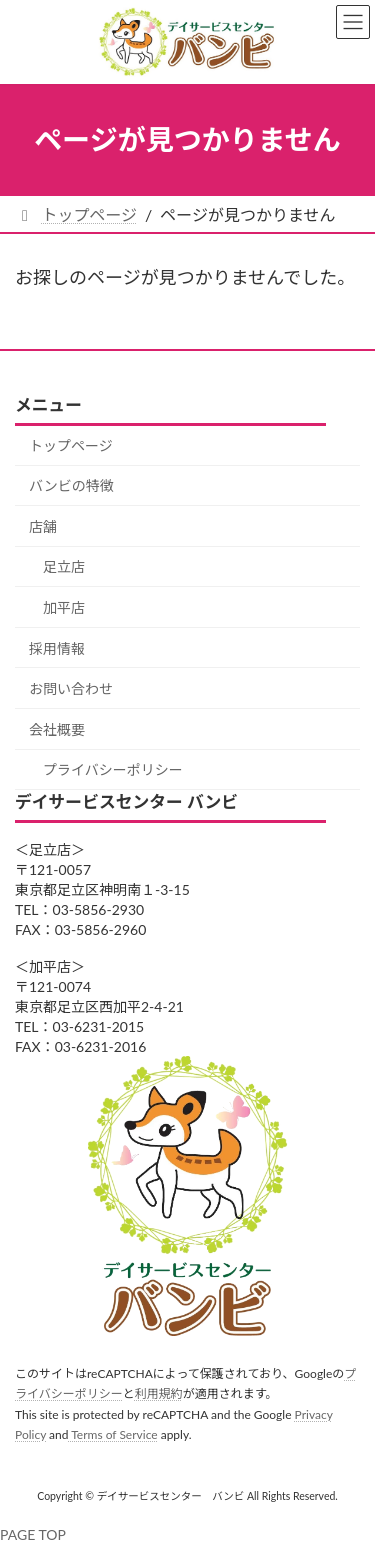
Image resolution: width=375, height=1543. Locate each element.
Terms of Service (112, 1434)
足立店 (64, 566)
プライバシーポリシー (113, 769)
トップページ (71, 444)
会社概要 (57, 728)
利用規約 (159, 1393)
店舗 (43, 525)
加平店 (64, 607)
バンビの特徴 (71, 485)
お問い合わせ (71, 688)
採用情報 (57, 647)
